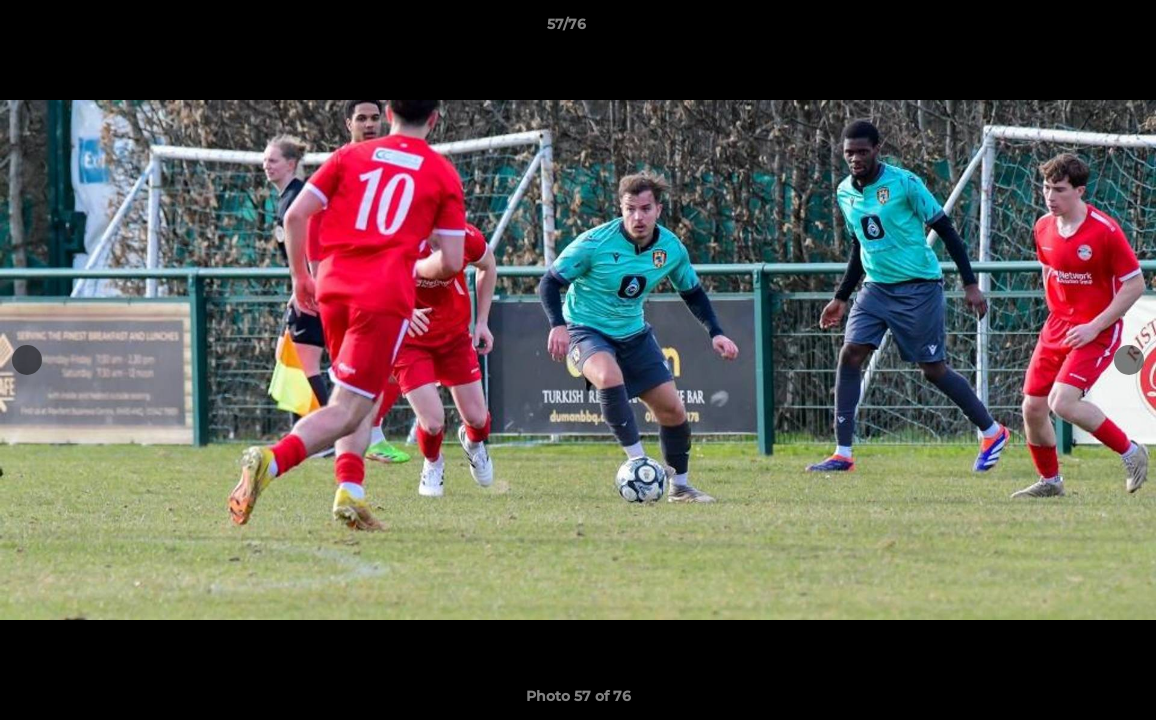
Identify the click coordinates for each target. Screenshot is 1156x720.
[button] (1072, 29)
